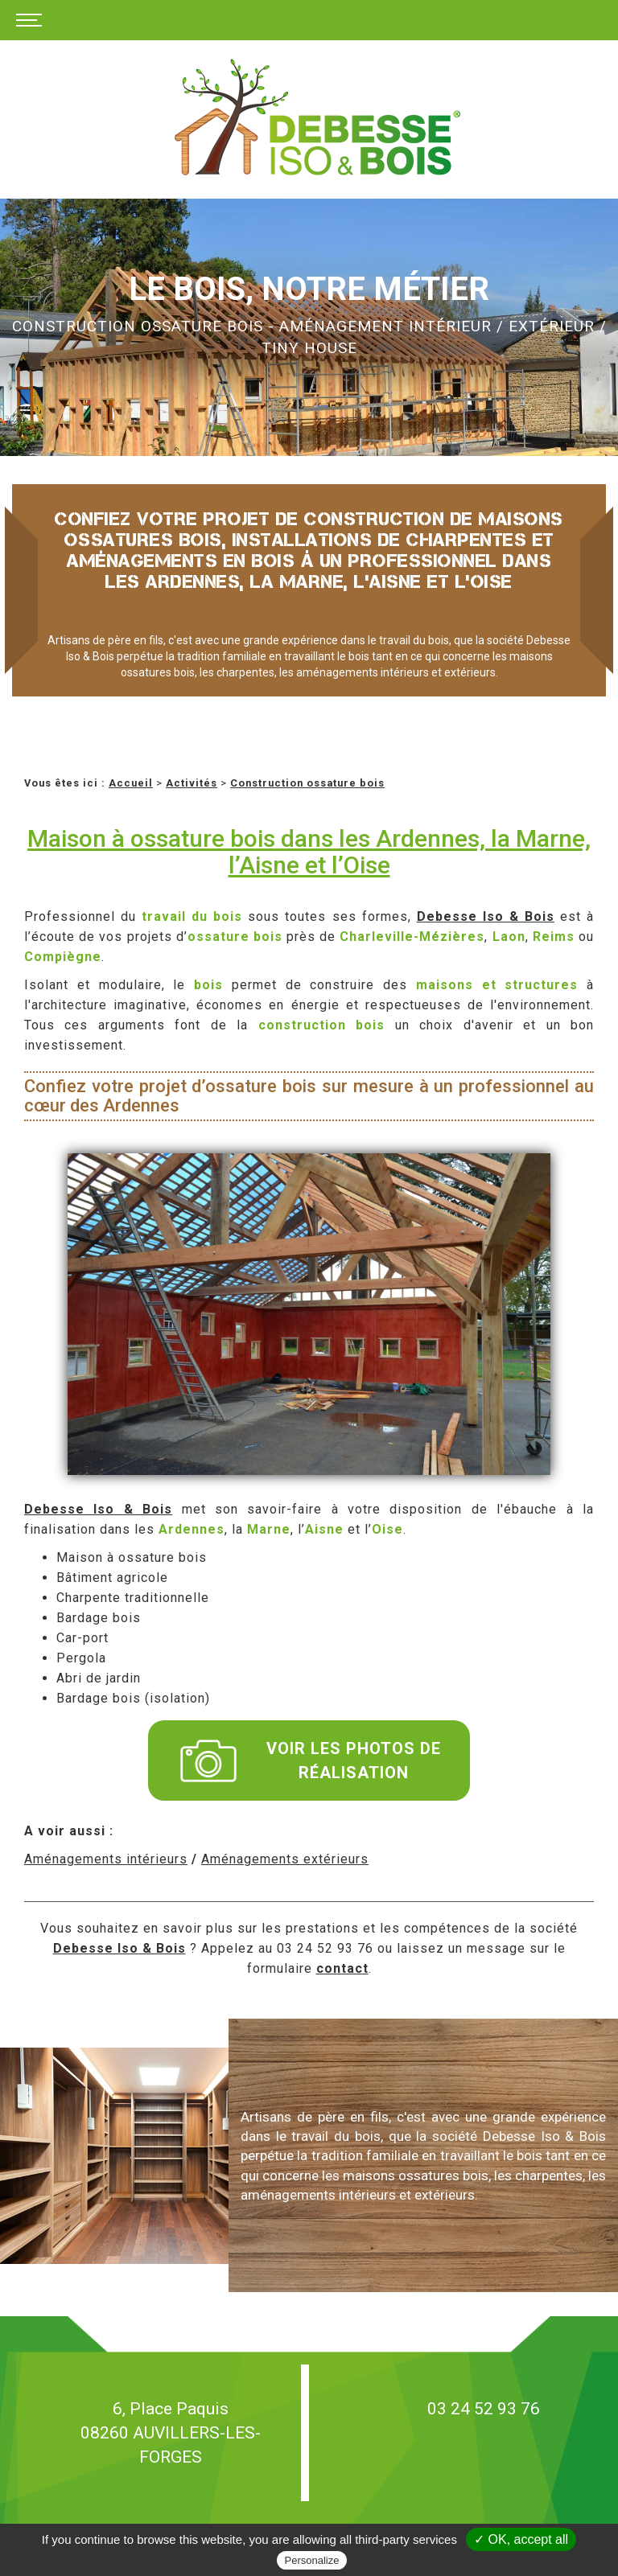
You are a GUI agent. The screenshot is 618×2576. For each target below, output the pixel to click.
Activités (191, 783)
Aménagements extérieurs (285, 1859)
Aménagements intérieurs (105, 1859)
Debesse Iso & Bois (485, 916)
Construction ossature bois (307, 783)
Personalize (312, 2560)
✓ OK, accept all (521, 2539)
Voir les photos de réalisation (310, 1760)
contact (342, 1968)
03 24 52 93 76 (483, 2408)
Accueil (131, 783)
